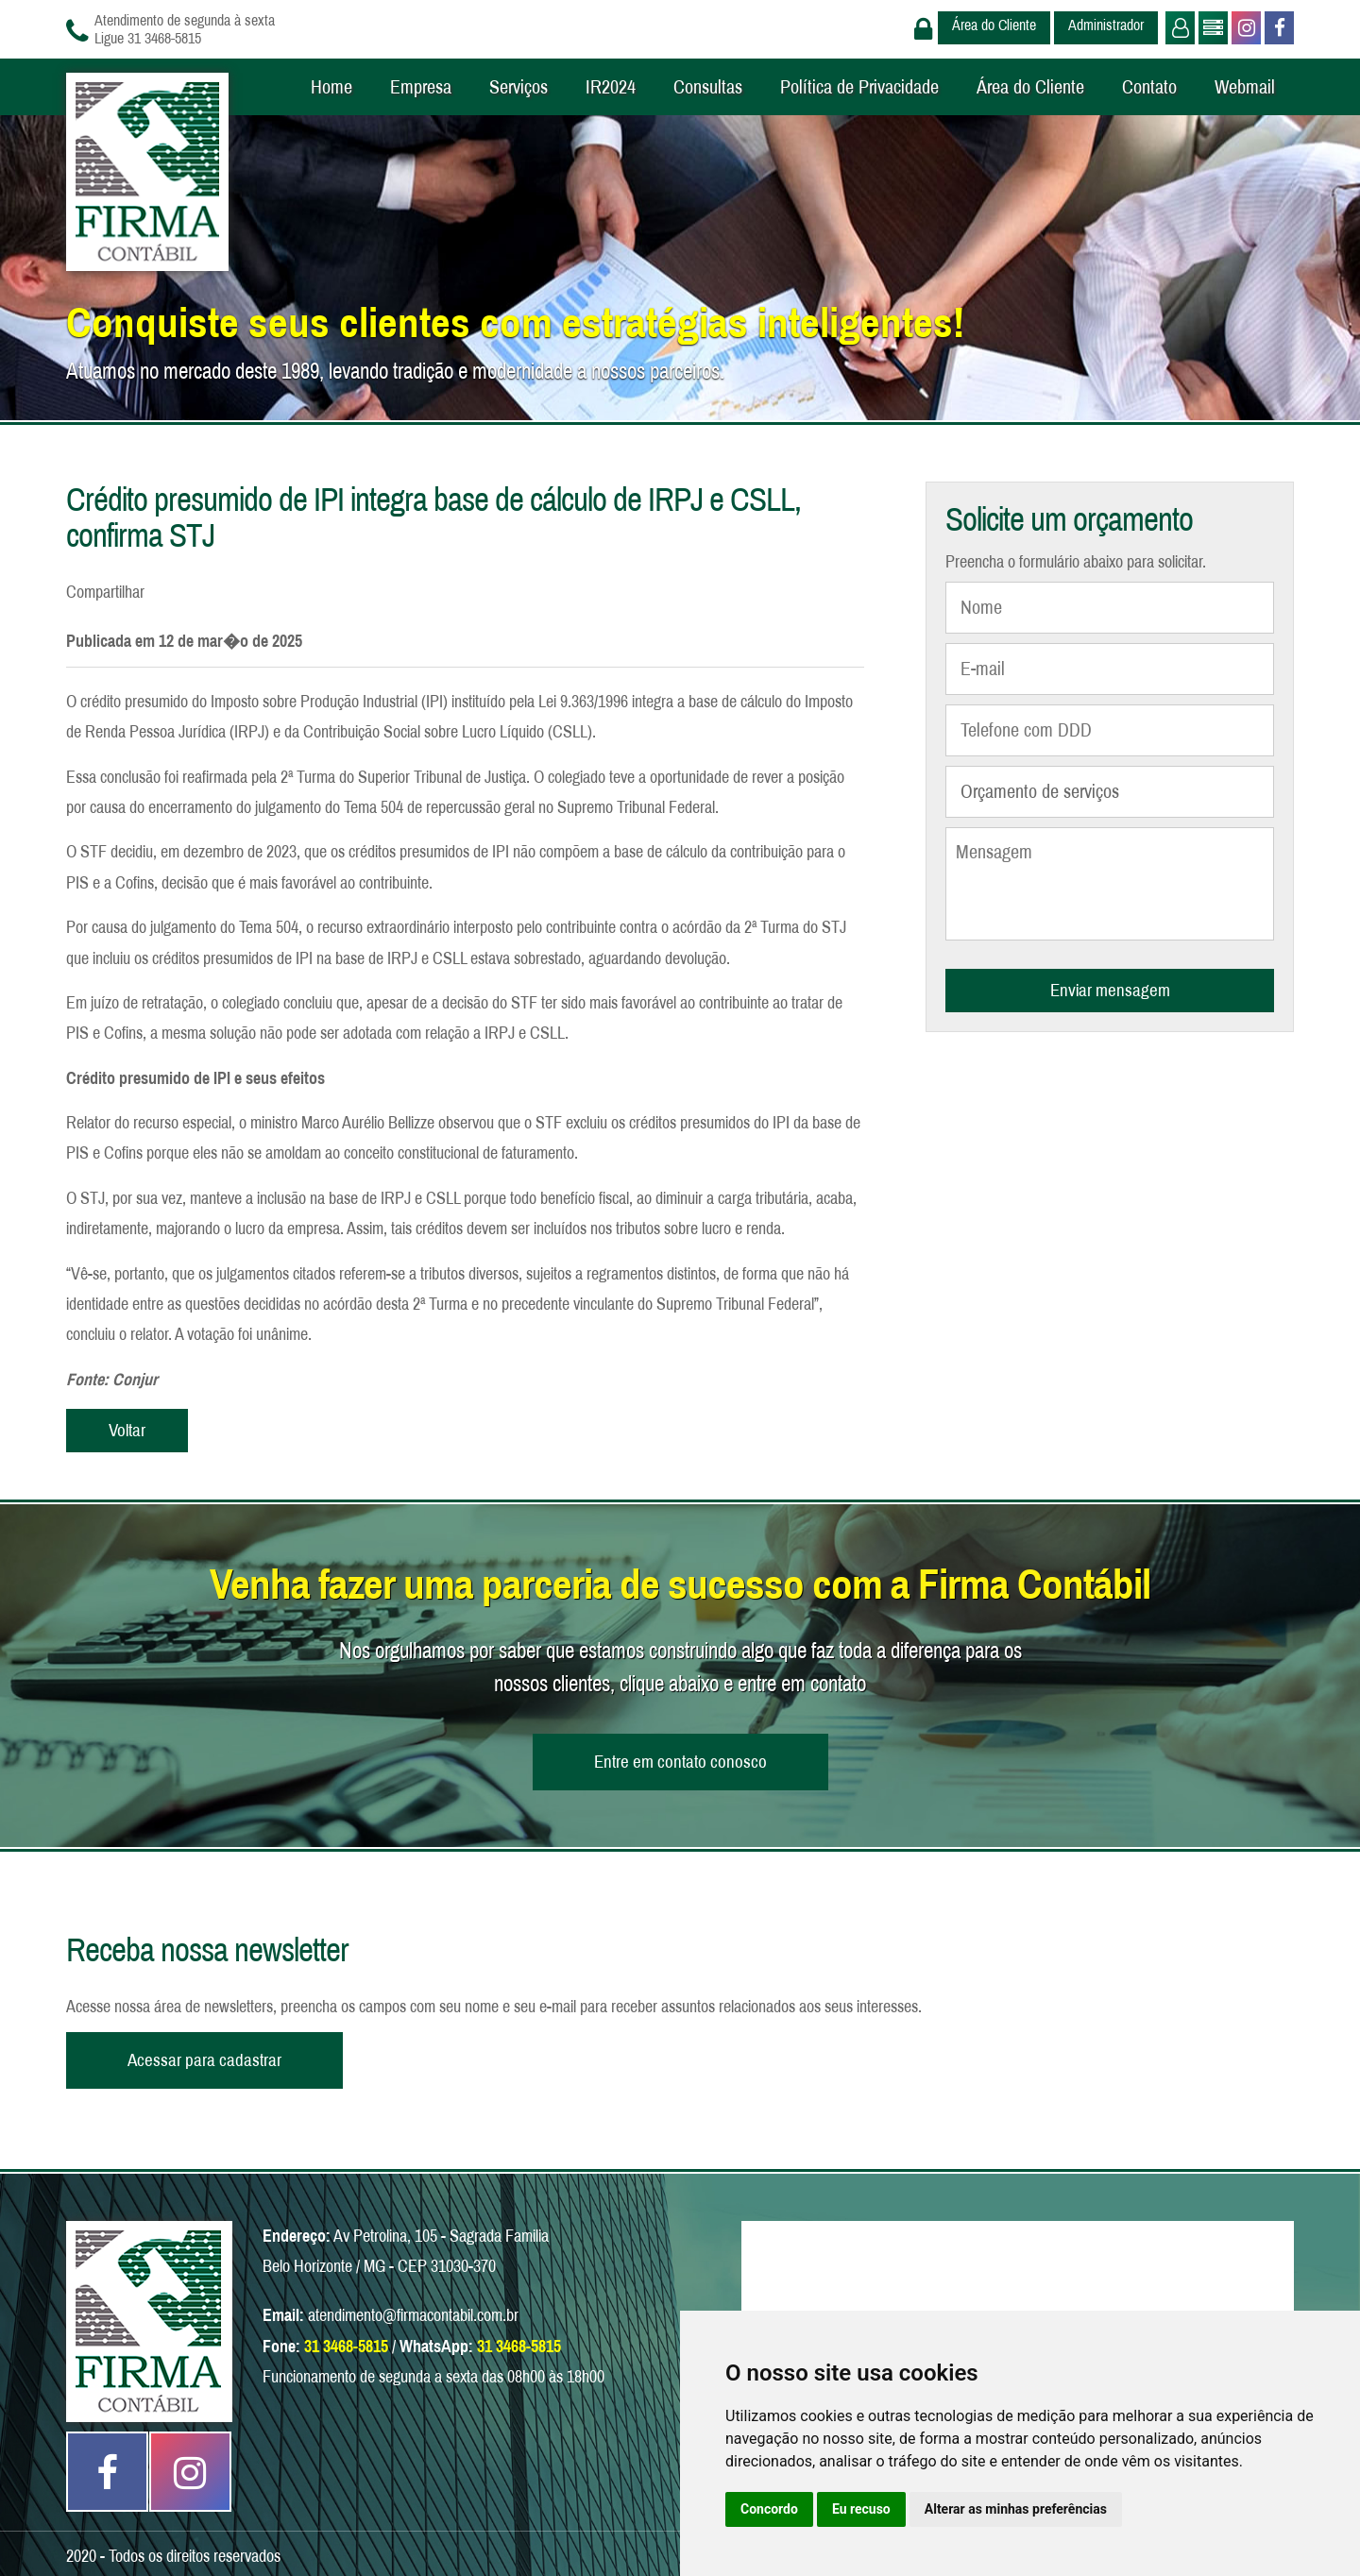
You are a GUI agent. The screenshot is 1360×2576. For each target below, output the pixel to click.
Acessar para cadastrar (204, 2060)
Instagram (1244, 27)
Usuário (1178, 27)
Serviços (518, 86)
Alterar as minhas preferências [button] (1016, 2509)
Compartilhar (105, 592)
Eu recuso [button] (861, 2509)
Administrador (1106, 25)
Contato (1149, 86)
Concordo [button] (769, 2509)
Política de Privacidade (859, 86)
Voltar (127, 1430)
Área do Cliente (994, 25)
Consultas (707, 86)
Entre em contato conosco (680, 1761)
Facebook (1277, 27)
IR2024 (611, 86)
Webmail (1245, 86)
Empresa (420, 86)
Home (331, 86)
